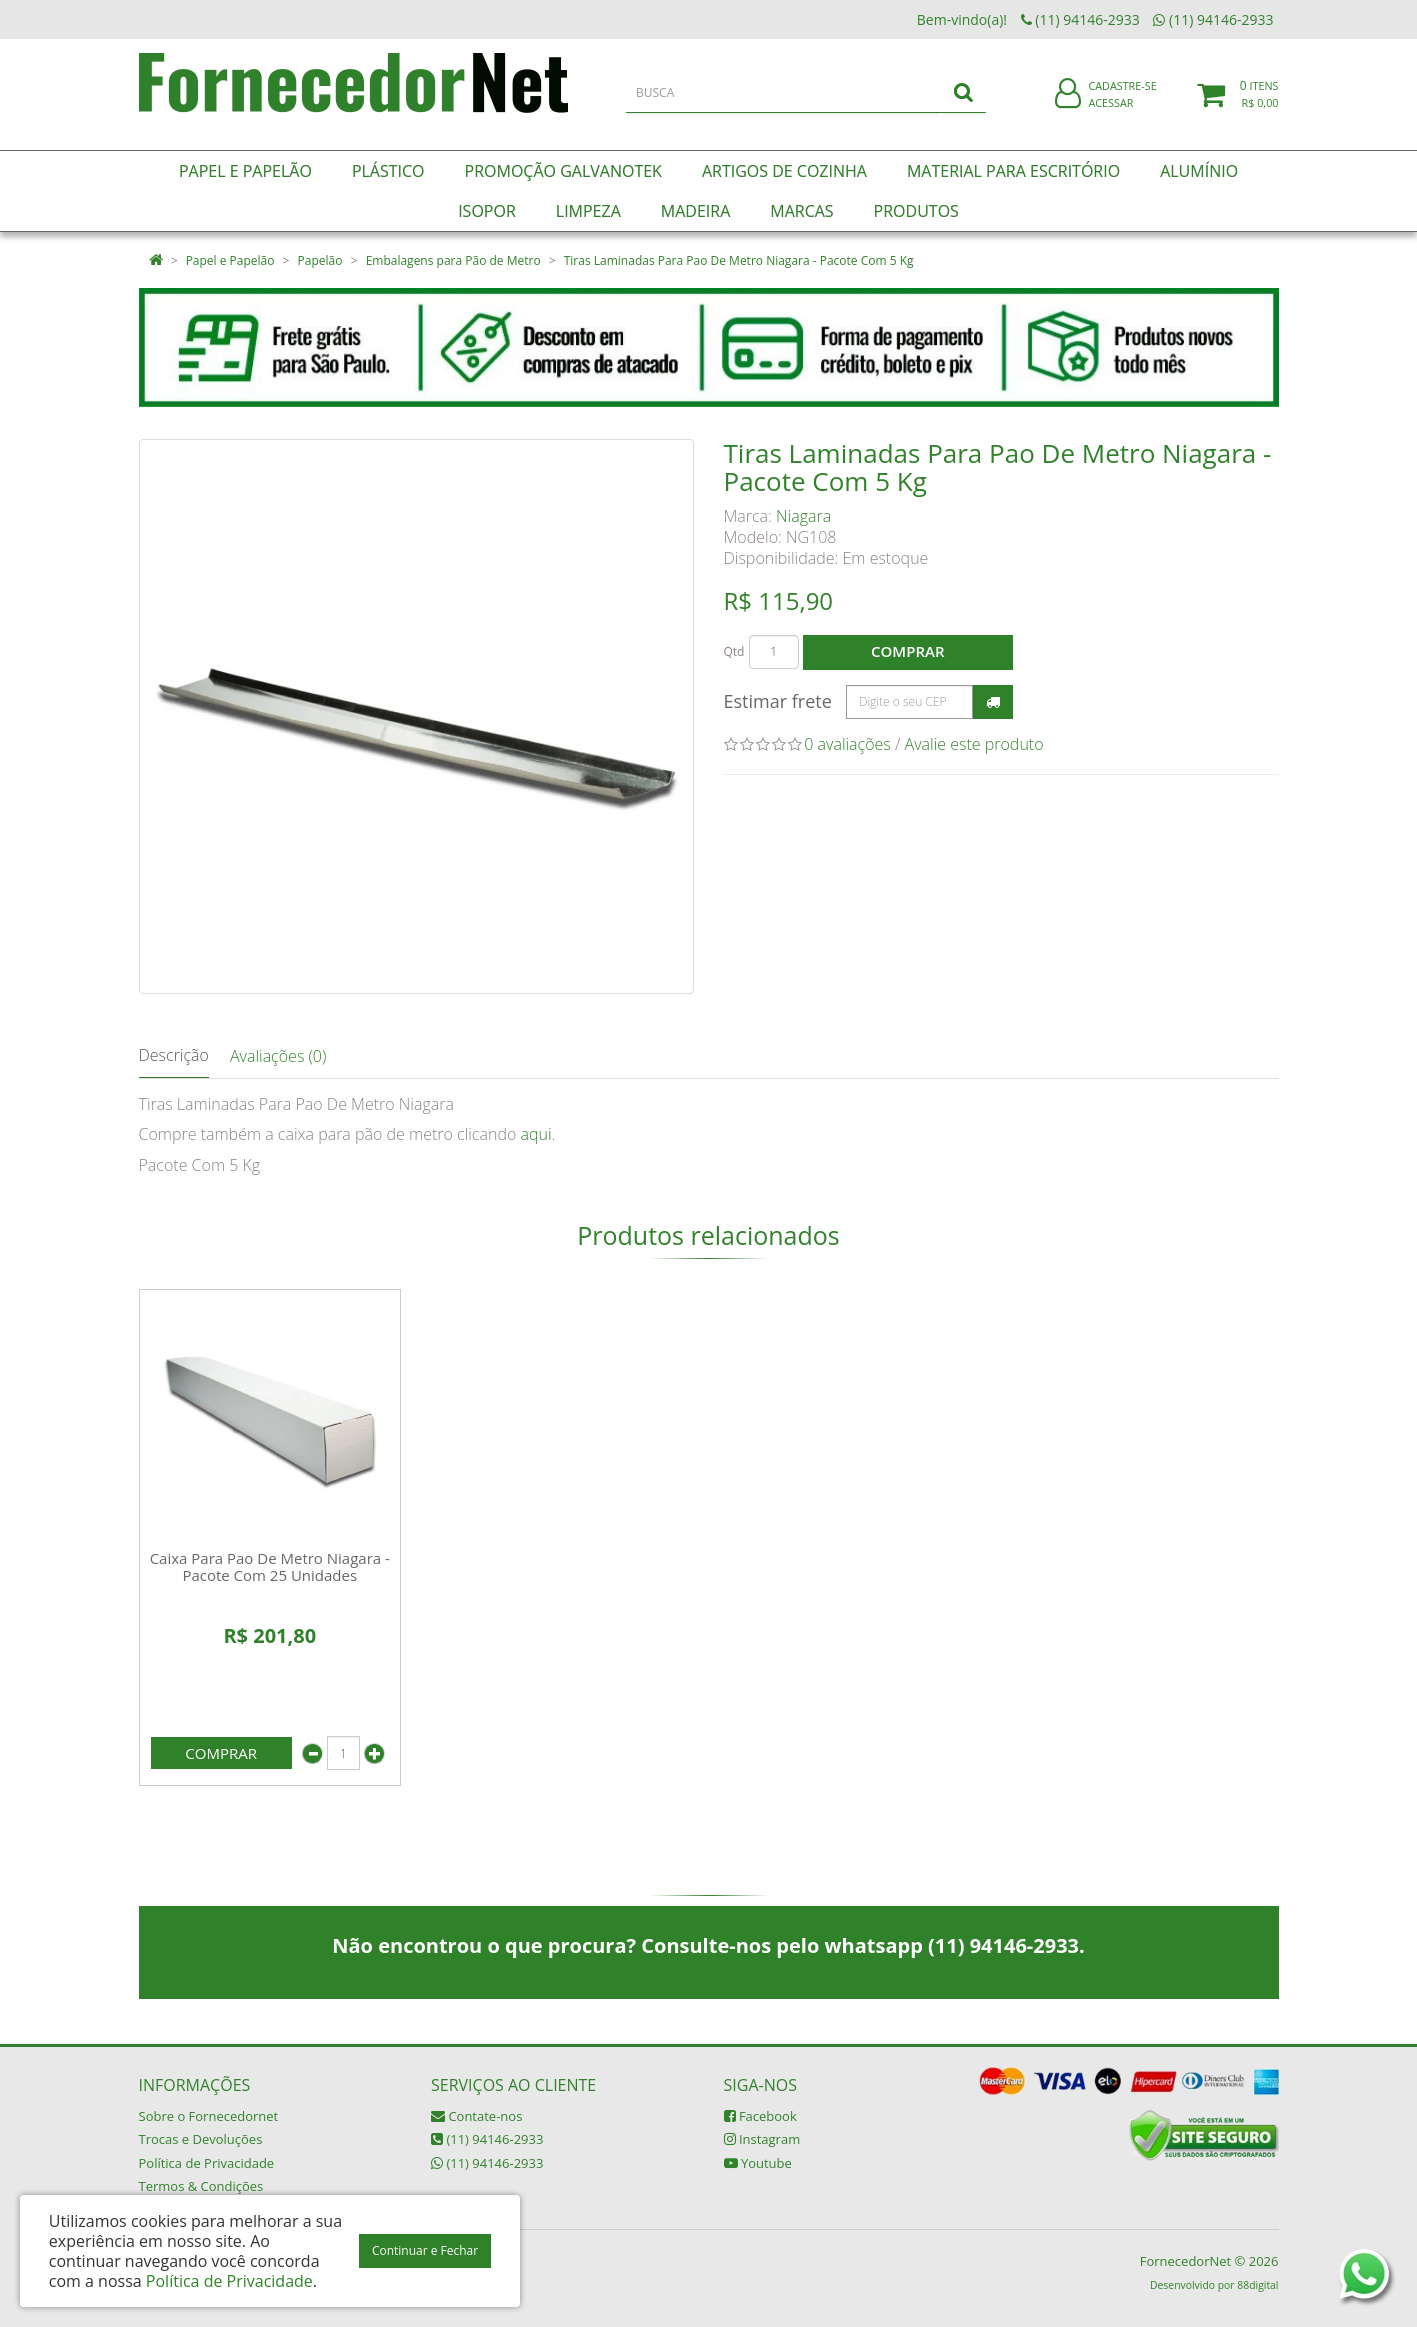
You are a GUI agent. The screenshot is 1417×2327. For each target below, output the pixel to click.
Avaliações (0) (278, 1056)
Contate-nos (476, 2116)
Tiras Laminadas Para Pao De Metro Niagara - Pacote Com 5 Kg (739, 260)
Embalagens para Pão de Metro (453, 260)
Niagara (803, 516)
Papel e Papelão (230, 260)
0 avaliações (847, 744)
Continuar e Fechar (425, 2250)
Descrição (174, 1055)
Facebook (760, 2116)
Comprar (907, 651)
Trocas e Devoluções (201, 2139)
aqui (535, 1134)
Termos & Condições (201, 2186)
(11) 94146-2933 (487, 2139)
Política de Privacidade (207, 2163)
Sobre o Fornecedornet (209, 2116)
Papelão (320, 260)
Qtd (734, 651)
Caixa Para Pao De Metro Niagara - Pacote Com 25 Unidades (270, 1566)
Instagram (762, 2139)
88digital (1257, 2285)
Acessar (1110, 113)
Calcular (993, 702)
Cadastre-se (1122, 97)
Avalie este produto (974, 744)
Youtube (758, 2163)
